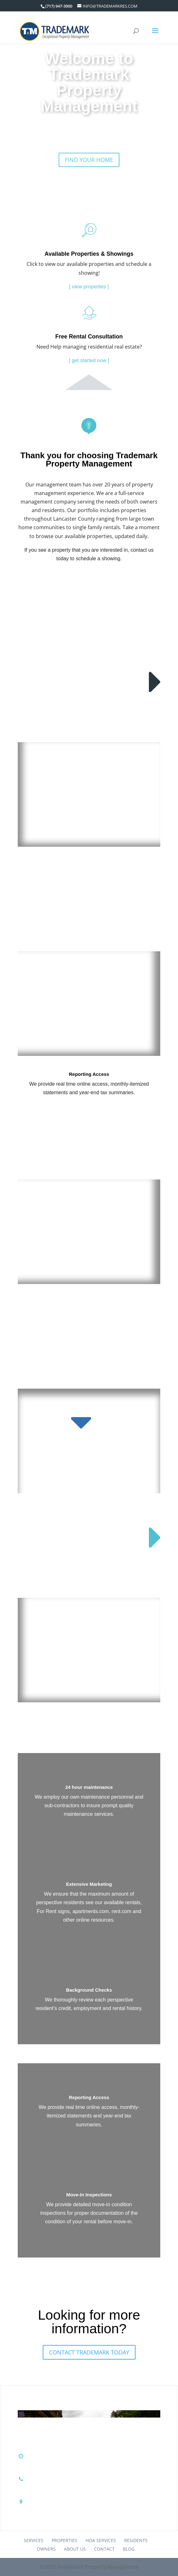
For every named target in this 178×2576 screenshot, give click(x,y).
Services (33, 2540)
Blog (129, 2549)
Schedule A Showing (89, 579)
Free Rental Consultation (89, 336)
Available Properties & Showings (89, 254)
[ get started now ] (89, 360)
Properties (64, 2540)
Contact (104, 2549)
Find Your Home (89, 160)
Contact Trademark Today (89, 2352)
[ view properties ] (89, 286)
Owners (46, 2549)
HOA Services (101, 2540)
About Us (75, 2549)
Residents (136, 2540)
